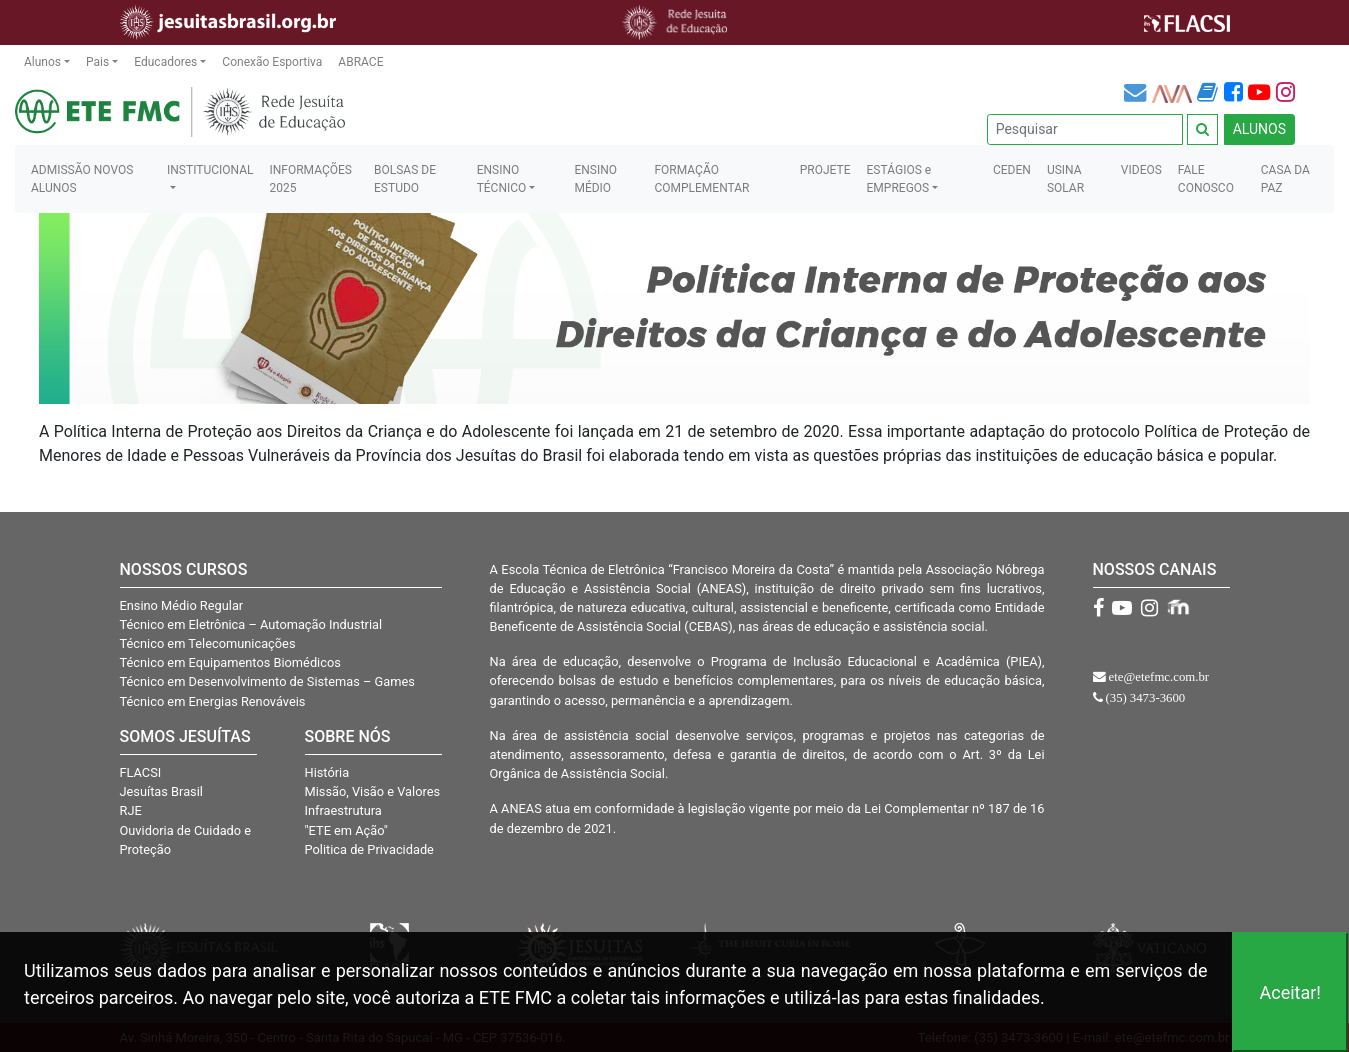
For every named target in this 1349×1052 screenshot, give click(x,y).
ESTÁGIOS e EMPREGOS (899, 179)
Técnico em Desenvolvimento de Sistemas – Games (267, 681)
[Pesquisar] (1085, 129)
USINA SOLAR (1065, 179)
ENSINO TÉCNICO (502, 179)
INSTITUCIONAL (210, 170)
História (327, 772)
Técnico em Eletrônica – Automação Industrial (251, 624)
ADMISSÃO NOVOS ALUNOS (82, 179)
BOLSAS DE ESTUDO (405, 179)
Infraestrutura (343, 810)
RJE (131, 810)
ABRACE (360, 62)
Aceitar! (1290, 992)
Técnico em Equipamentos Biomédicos (230, 662)
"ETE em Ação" (346, 830)
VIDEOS (1141, 170)
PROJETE (825, 170)
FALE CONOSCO (1206, 179)
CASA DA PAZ (1285, 179)
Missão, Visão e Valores (373, 791)
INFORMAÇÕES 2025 (310, 179)
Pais (97, 62)
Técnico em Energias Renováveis (213, 701)
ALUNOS (1259, 129)
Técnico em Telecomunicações (208, 643)
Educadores (165, 62)
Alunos (42, 62)
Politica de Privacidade (369, 849)
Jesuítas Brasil (161, 791)
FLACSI (141, 772)
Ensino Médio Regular (182, 605)
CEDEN (1012, 170)
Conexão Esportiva (272, 62)
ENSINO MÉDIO (595, 179)
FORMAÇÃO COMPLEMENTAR (701, 179)
